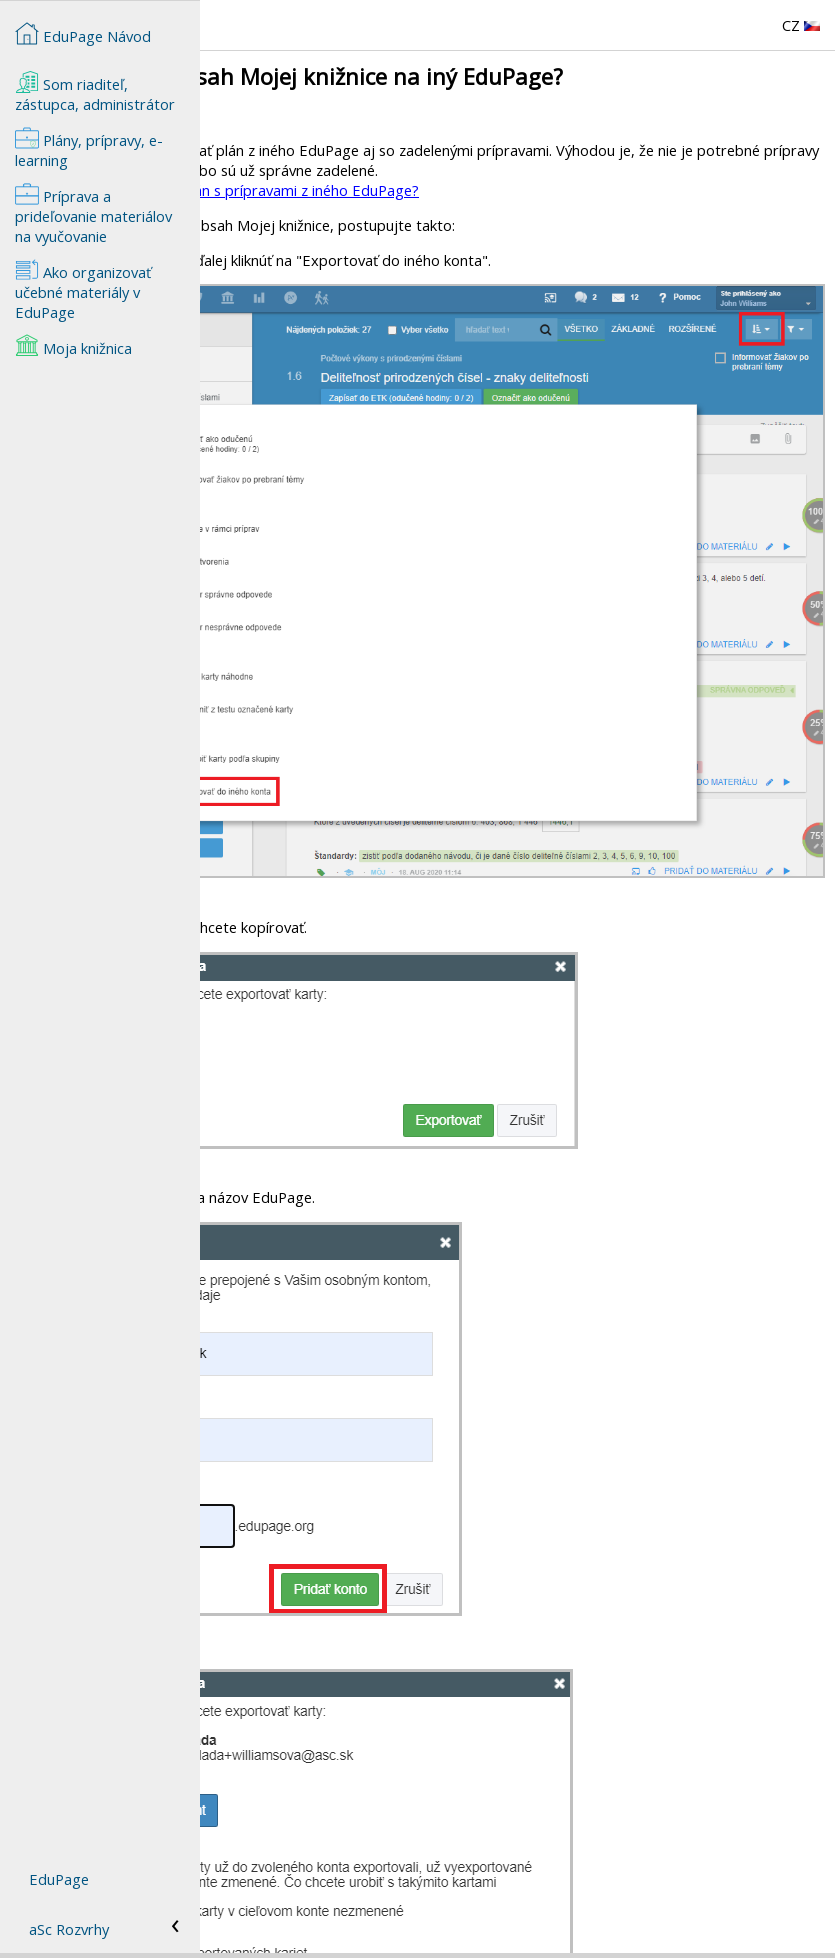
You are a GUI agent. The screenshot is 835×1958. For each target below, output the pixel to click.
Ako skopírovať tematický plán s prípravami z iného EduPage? (414, 190)
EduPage (59, 1879)
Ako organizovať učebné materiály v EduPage (83, 290)
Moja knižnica (73, 346)
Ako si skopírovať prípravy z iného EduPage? (357, 1918)
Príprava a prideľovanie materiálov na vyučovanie (93, 214)
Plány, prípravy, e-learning (89, 148)
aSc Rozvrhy (69, 1929)
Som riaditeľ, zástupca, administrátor (95, 92)
